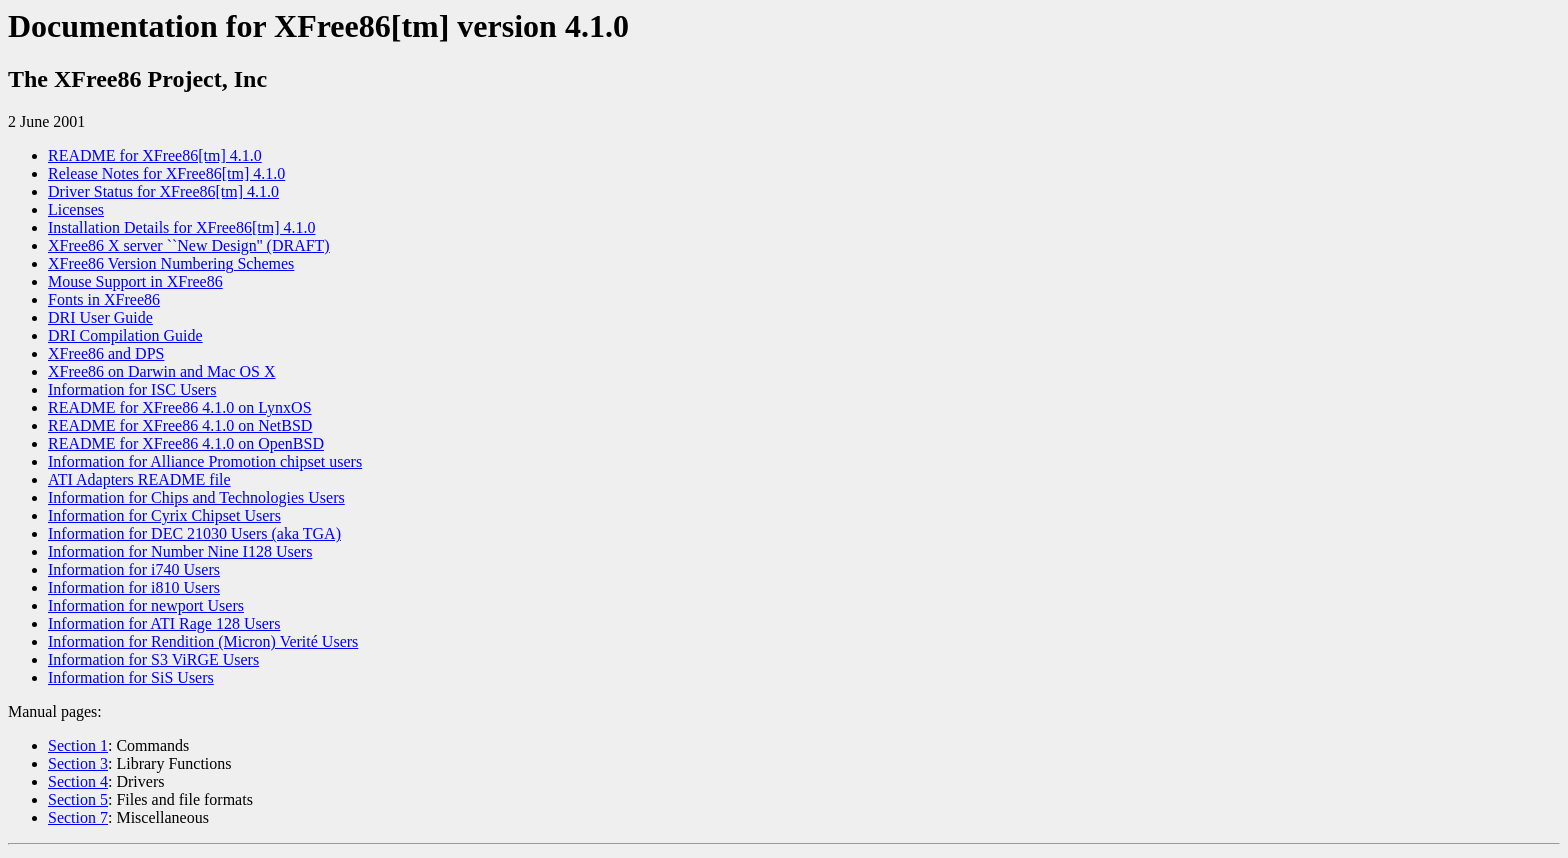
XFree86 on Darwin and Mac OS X (162, 371)
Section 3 (78, 763)
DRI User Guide (100, 317)
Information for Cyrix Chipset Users (164, 515)
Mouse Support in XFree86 (135, 281)
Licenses (76, 209)
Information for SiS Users (131, 677)
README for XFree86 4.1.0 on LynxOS (180, 407)
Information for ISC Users (132, 389)
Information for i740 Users (134, 569)
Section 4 (78, 781)
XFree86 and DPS (106, 353)
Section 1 (78, 745)
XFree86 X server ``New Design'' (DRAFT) (189, 245)
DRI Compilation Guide (125, 335)
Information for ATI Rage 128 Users (164, 623)
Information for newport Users (146, 605)
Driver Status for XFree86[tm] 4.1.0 (163, 191)
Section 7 (78, 817)
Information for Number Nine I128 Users (180, 551)
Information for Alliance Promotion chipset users (205, 461)
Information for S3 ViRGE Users (153, 659)
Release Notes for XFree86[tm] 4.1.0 (166, 173)
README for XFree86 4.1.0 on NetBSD (180, 425)
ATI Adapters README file (139, 479)
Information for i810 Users (134, 587)
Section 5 (78, 799)
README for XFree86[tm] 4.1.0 (155, 155)
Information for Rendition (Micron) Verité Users (203, 641)
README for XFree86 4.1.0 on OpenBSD (186, 443)
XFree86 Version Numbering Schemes (171, 263)
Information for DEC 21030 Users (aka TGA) (194, 533)
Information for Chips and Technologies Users (196, 497)
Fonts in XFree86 (104, 299)
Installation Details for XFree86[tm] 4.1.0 (182, 227)
